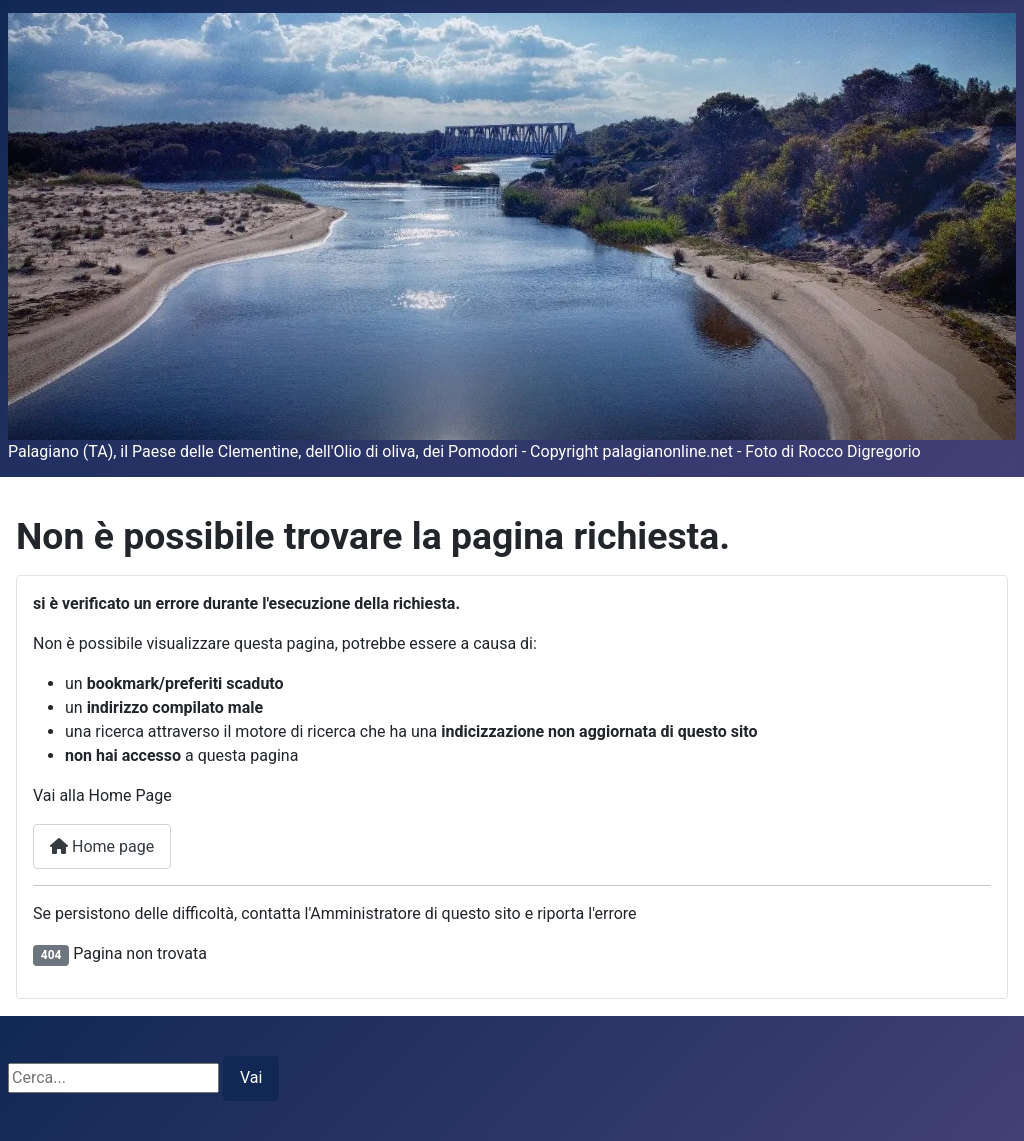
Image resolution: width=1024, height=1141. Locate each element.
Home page (102, 846)
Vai (251, 1077)
